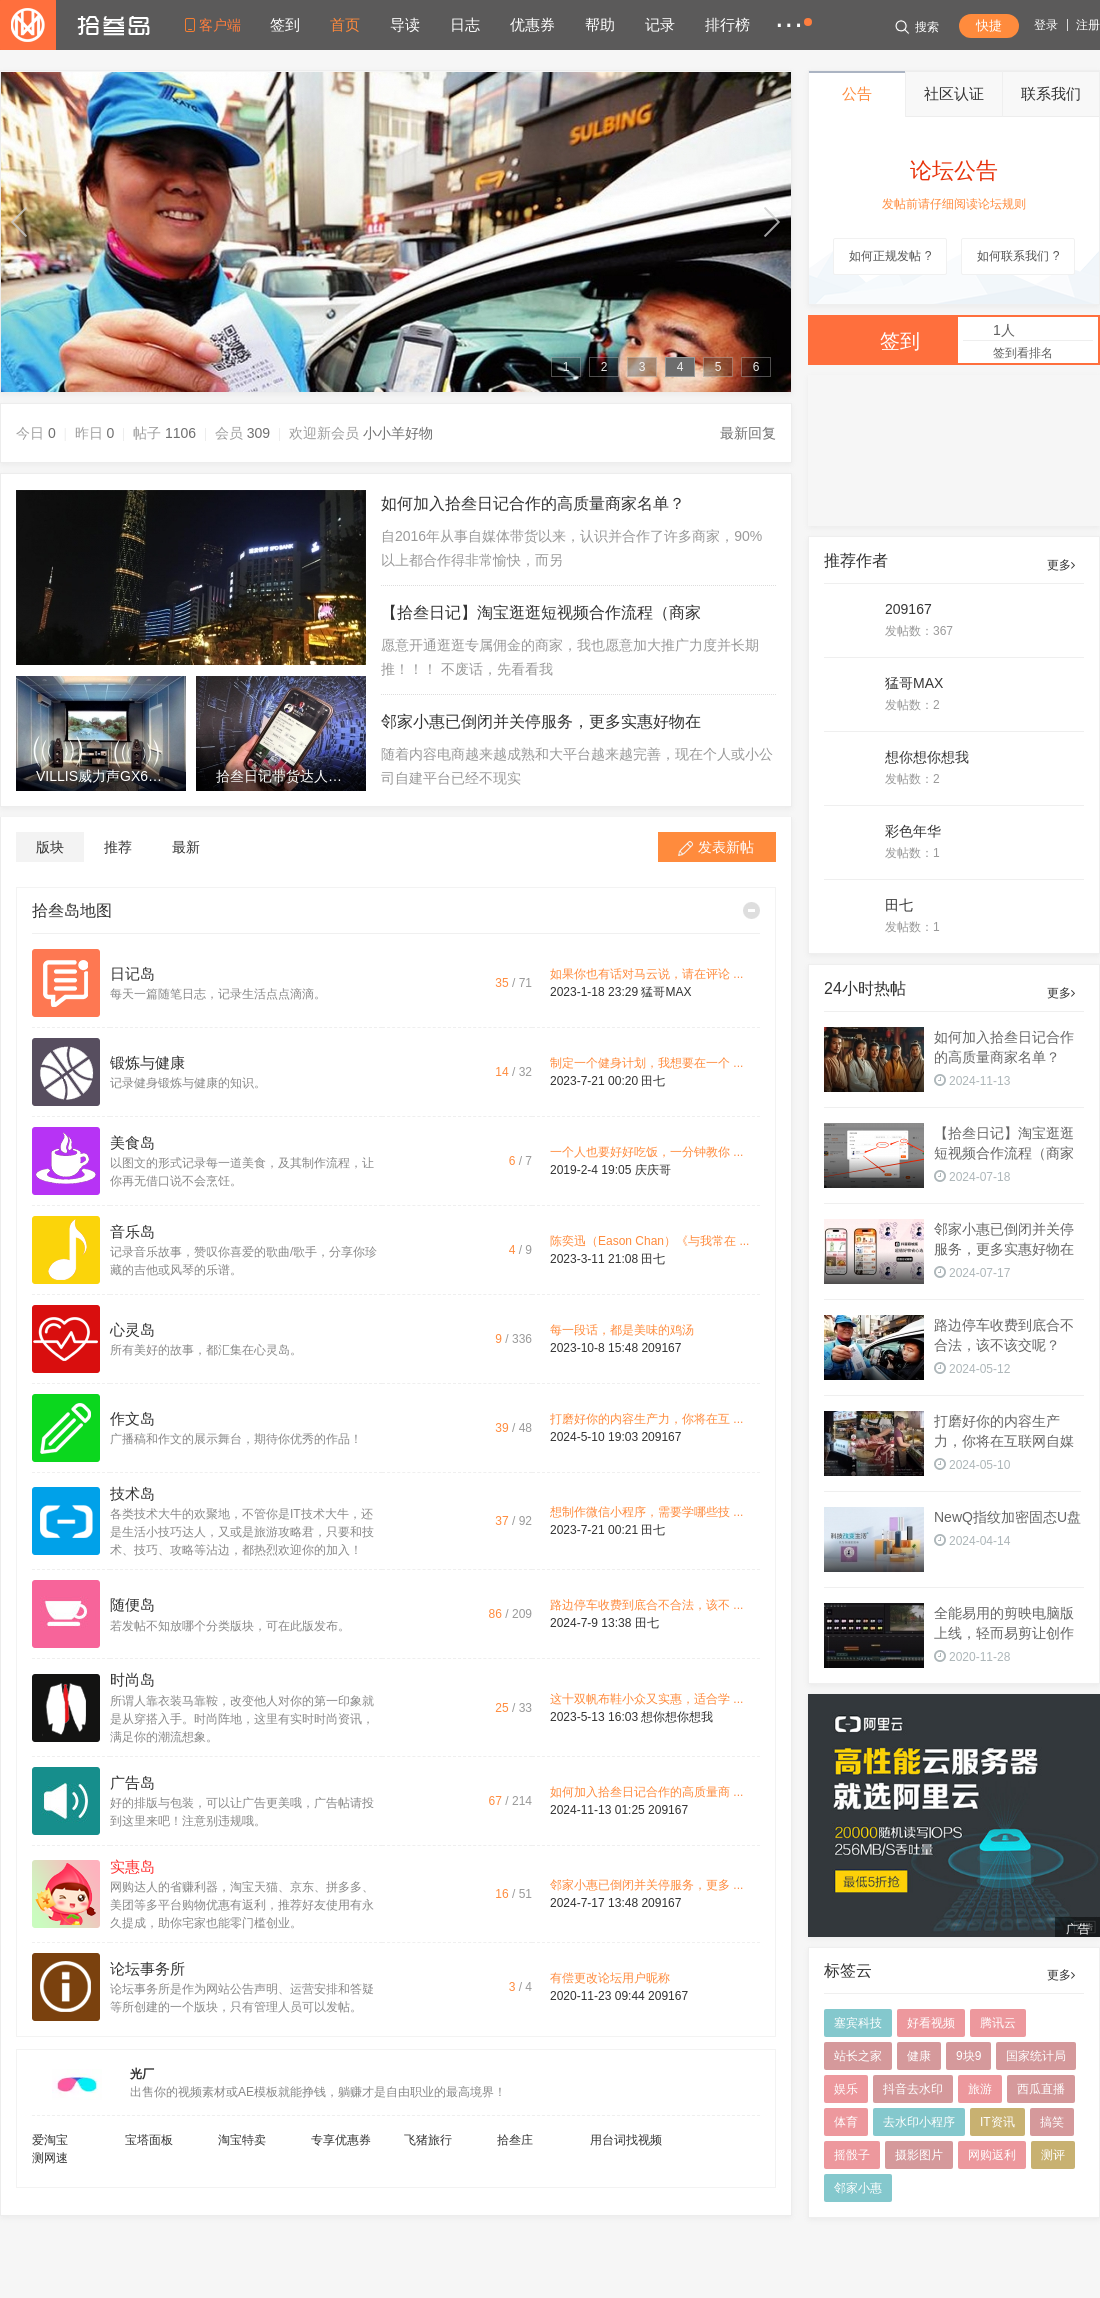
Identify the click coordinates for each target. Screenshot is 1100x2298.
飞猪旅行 (428, 2140)
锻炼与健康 (147, 1063)
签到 (285, 24)
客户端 (220, 25)
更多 (1061, 565)
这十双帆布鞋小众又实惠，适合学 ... (646, 1699)
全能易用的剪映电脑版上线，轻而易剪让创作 (1004, 1623)
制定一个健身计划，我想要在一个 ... (646, 1063)
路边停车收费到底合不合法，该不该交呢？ (1004, 1335)
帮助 (600, 24)
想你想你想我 (677, 1717)
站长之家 (858, 2056)
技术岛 (132, 1494)
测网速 (50, 2158)
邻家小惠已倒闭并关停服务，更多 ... (646, 1885)
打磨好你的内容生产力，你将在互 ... (646, 1419)
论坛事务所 (147, 1969)
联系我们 (1051, 93)
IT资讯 (997, 2122)
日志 (465, 24)
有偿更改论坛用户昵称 (610, 1978)
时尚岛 (132, 1680)
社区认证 (954, 93)
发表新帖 (726, 847)
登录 (1046, 25)
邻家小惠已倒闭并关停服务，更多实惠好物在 (541, 721)
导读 (405, 24)
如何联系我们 (1018, 256)
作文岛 (132, 1419)
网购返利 (992, 2155)
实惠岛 (132, 1867)
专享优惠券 (341, 2140)
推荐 (118, 847)
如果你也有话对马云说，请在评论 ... (646, 974)
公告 (857, 93)
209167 (661, 1348)
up (21, 221)
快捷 (989, 25)
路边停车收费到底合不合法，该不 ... (646, 1605)
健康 (919, 2056)
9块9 (968, 2056)
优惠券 (532, 24)
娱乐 (846, 2089)
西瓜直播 (1041, 2089)
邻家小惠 (858, 2188)
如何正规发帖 (890, 256)
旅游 (980, 2089)
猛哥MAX (666, 992)
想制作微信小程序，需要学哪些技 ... (646, 1512)
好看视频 (931, 2023)
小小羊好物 (398, 433)
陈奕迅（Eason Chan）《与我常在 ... (649, 1241)
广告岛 (132, 1783)
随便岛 (132, 1605)
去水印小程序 (919, 2122)
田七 (653, 1081)
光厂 (142, 2074)
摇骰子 (852, 2155)
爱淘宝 (50, 2140)
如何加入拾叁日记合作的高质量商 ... (646, 1792)
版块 (50, 847)
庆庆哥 (653, 1170)
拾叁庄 (515, 2140)
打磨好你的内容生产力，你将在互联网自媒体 (1004, 1432)
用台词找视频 (626, 2140)
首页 (345, 24)
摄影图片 (919, 2155)
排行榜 (727, 24)
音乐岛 (132, 1232)
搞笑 (1052, 2122)
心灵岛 (132, 1330)
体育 (846, 2122)
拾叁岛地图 (72, 910)
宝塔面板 (149, 2140)
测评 (1053, 2155)
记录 (660, 24)
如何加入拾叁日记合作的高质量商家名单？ (533, 503)
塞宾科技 (858, 2023)
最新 (186, 847)
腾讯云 (998, 2023)
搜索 (917, 27)
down (770, 221)
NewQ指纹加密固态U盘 (1007, 1517)
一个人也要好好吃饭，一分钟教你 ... (646, 1152)
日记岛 (132, 974)
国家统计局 (1036, 2056)
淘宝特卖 (242, 2140)
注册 (1088, 25)
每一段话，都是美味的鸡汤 (622, 1330)
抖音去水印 (913, 2089)
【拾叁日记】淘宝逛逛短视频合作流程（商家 (541, 612)
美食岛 (132, 1143)
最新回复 (748, 433)
